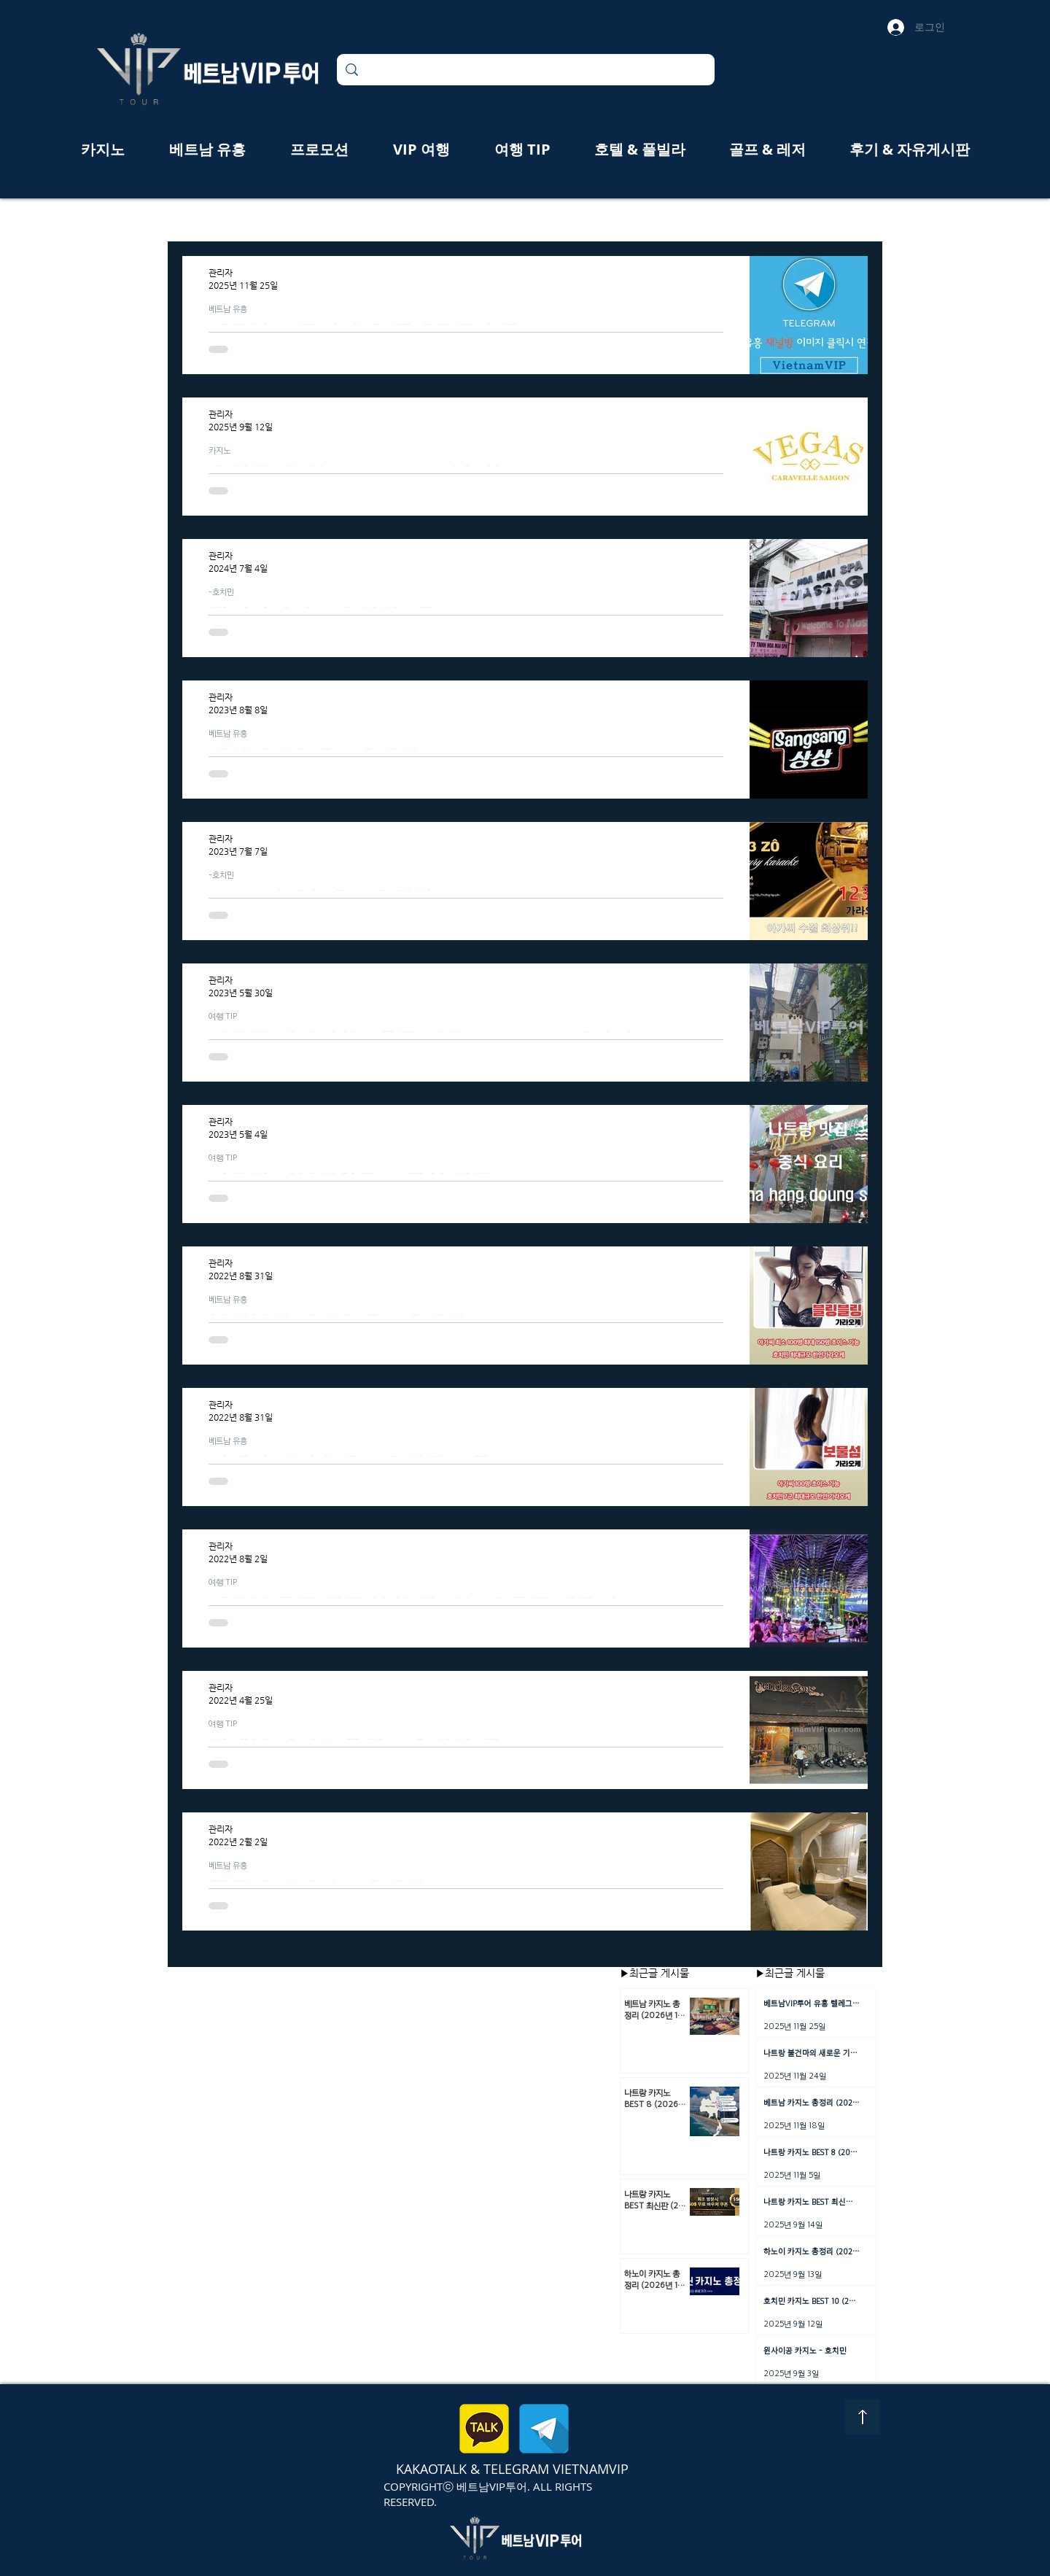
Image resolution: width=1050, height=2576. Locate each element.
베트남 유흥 (228, 308)
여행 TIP (223, 1016)
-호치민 (221, 591)
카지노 (219, 450)
